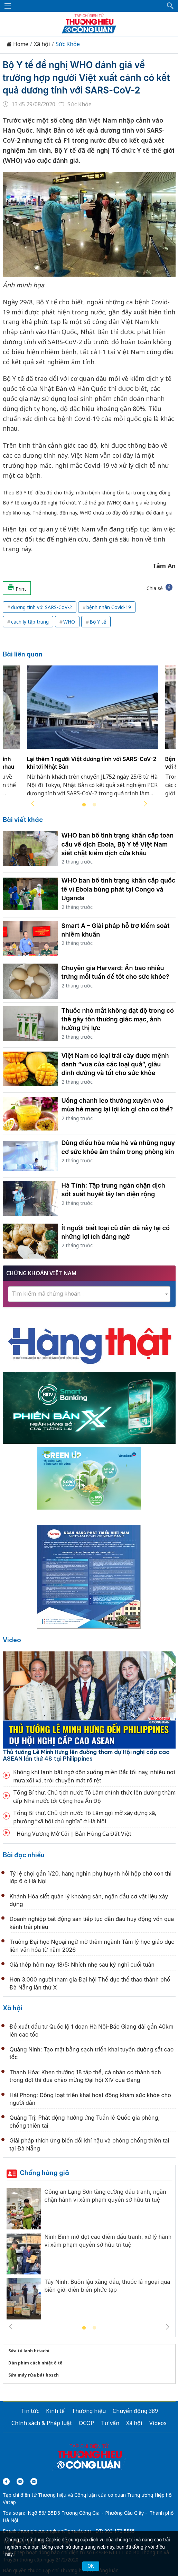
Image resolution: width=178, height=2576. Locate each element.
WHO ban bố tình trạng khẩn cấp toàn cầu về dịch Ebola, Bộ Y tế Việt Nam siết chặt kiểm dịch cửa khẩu (118, 844)
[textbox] (89, 1293)
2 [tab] (94, 805)
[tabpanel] (92, 735)
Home (17, 44)
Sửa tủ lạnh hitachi (28, 2351)
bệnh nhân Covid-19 (108, 607)
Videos (158, 2423)
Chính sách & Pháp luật (41, 2423)
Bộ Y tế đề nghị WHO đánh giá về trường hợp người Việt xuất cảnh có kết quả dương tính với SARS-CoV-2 (86, 78)
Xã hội (42, 44)
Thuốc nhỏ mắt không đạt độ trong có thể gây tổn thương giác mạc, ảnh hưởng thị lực (118, 1019)
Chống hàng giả (44, 2173)
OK (90, 2566)
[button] (170, 6)
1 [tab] (84, 805)
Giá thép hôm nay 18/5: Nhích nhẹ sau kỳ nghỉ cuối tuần (82, 1964)
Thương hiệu (89, 2411)
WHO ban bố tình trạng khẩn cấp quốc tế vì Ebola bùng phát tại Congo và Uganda (119, 889)
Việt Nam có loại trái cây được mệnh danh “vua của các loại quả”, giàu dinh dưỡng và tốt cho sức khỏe (115, 1064)
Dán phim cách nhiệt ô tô (35, 2363)
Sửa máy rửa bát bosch (33, 2375)
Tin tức (29, 2411)
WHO (69, 621)
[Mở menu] (7, 6)
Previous (33, 803)
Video (12, 1640)
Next (145, 803)
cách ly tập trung (30, 621)
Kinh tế (55, 2411)
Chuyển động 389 (135, 2411)
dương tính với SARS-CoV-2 (41, 607)
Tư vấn (110, 2423)
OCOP (86, 2423)
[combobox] (89, 1294)
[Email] (33, 2481)
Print (16, 588)
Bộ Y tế (98, 621)
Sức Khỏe (68, 44)
